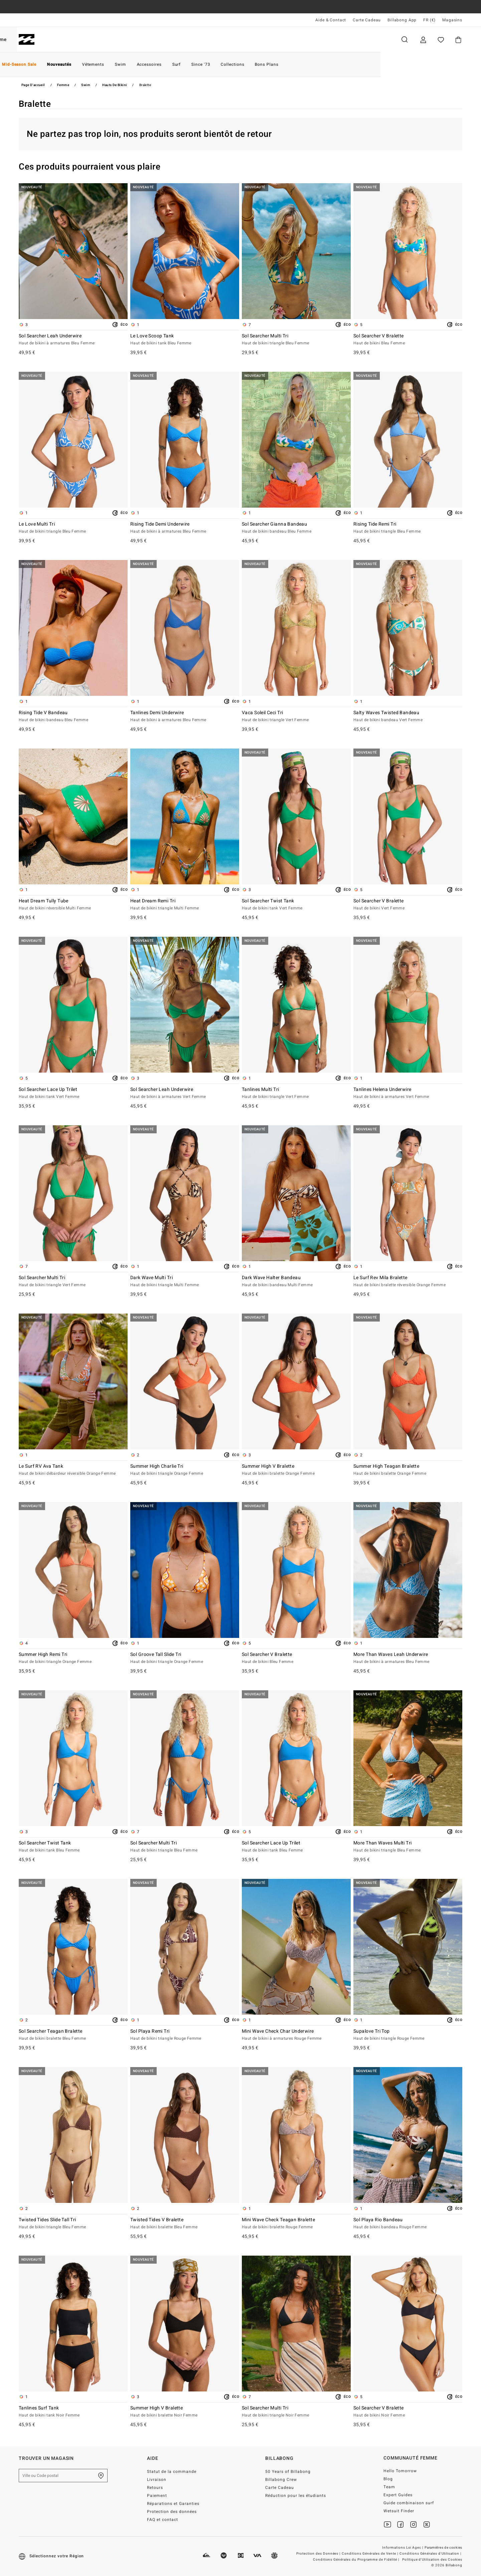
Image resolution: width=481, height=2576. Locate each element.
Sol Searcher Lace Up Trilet (73, 1093)
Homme (60, 39)
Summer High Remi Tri (73, 1658)
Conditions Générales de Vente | (370, 2553)
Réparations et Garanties (173, 2504)
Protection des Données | (319, 2553)
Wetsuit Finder (398, 2511)
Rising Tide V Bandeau (73, 716)
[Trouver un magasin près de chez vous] (101, 2475)
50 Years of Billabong (288, 2472)
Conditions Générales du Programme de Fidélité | (356, 2559)
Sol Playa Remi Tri (184, 2035)
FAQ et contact (162, 2520)
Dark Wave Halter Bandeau (296, 1281)
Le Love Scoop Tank (184, 339)
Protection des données (172, 2512)
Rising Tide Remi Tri (407, 528)
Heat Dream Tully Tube (73, 904)
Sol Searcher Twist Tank (296, 904)
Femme (98, 39)
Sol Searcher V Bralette (407, 339)
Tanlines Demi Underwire (184, 716)
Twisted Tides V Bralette (184, 2223)
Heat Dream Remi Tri (184, 904)
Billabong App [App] (402, 20)
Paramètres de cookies (443, 2547)
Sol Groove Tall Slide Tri (184, 1658)
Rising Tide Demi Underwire (184, 528)
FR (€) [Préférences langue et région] (429, 20)
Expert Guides (398, 2495)
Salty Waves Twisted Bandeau (407, 716)
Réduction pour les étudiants (295, 2496)
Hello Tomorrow (400, 2471)
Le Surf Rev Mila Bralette (407, 1281)
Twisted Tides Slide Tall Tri (73, 2223)
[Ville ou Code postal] (63, 2475)
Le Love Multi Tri (73, 528)
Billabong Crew (281, 2480)
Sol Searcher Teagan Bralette (73, 2035)
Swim (85, 85)
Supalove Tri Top (407, 2035)
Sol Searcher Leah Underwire (73, 339)
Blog (388, 2479)
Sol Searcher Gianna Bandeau (296, 528)
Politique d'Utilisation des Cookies (432, 2559)
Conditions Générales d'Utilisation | (430, 2553)
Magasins (452, 20)
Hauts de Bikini (114, 85)
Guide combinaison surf (408, 2503)
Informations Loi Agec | (403, 2547)
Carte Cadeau (367, 20)
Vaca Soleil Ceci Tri (296, 716)
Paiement (157, 2496)
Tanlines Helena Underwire (407, 1093)
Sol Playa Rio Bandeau (407, 2223)
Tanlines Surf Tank (73, 2411)
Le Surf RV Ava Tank (73, 1470)
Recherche (404, 39)
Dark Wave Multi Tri (184, 1281)
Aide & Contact (330, 20)
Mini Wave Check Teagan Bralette (296, 2223)
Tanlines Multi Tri (296, 1093)
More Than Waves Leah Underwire (407, 1658)
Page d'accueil (33, 85)
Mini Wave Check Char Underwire (296, 2035)
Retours (155, 2488)
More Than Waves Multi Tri (407, 1846)
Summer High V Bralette (296, 1470)
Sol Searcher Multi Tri (296, 339)
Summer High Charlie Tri (184, 1470)
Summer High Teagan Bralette (407, 1470)
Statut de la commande (171, 2472)
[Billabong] (26, 39)
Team (389, 2487)
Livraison (156, 2480)
